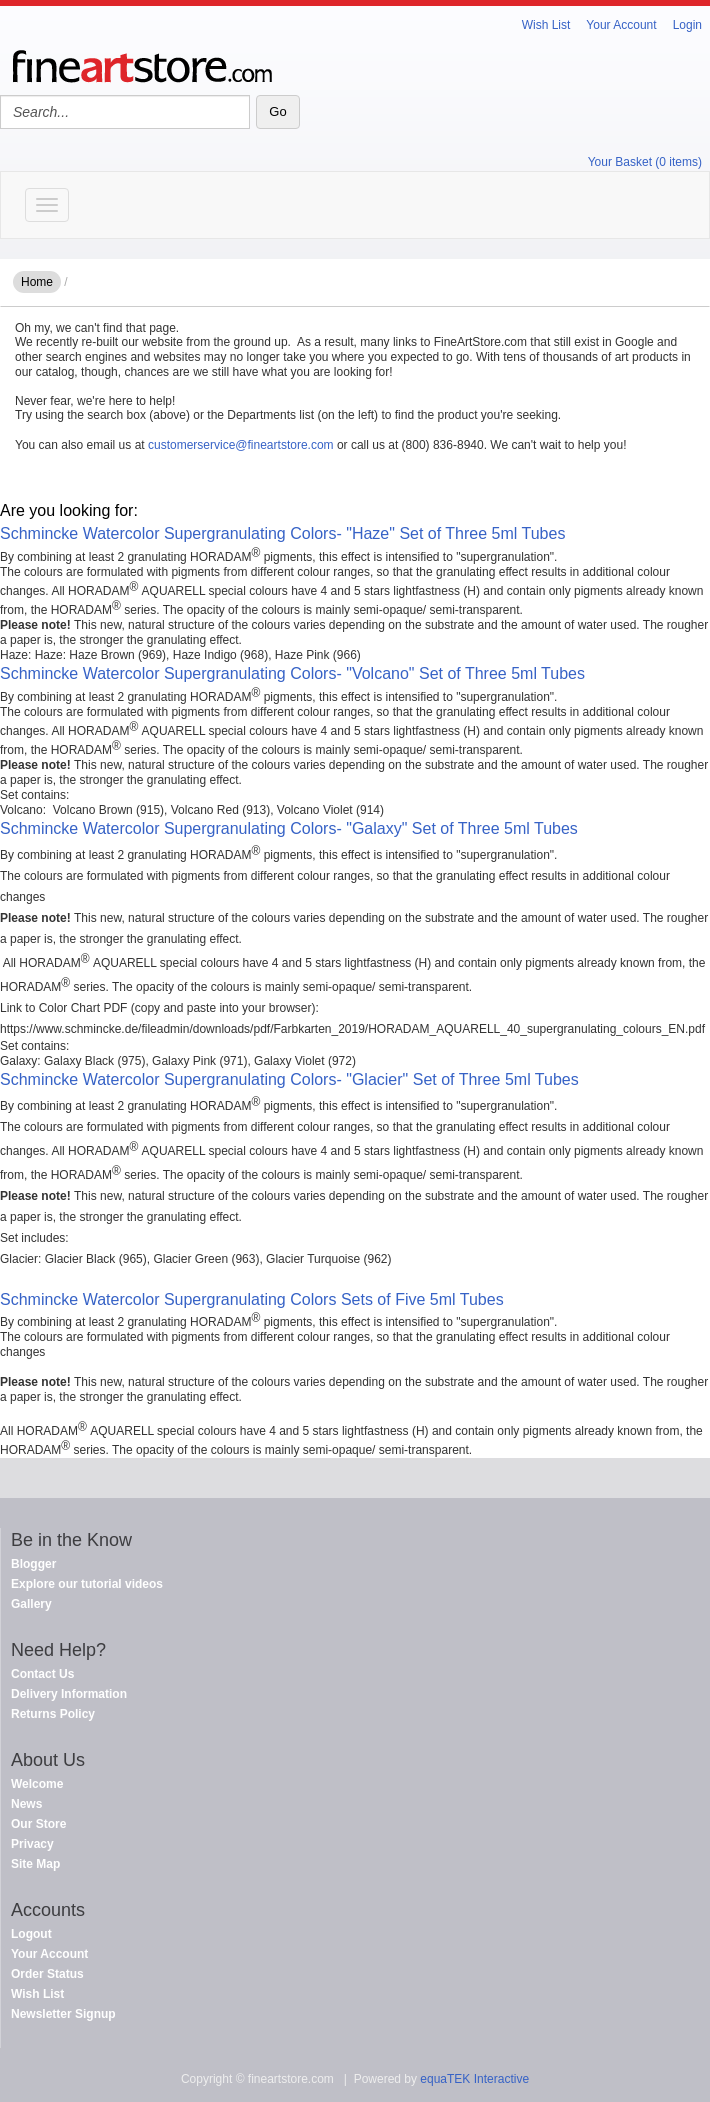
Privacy (32, 1844)
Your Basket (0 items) (645, 162)
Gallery (31, 1604)
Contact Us (42, 1674)
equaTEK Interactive (474, 2079)
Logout (31, 1934)
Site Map (35, 1864)
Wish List (546, 25)
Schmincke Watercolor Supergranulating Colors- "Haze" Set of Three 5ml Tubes (282, 533)
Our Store (38, 1824)
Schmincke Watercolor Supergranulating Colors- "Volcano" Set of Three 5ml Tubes (292, 673)
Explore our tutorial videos (87, 1584)
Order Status (47, 1974)
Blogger (33, 1564)
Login (687, 25)
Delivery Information (69, 1694)
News (26, 1804)
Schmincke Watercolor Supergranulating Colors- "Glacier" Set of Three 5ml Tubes (289, 1079)
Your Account (621, 25)
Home (37, 282)
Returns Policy (53, 1714)
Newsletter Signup (63, 2014)
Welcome (37, 1784)
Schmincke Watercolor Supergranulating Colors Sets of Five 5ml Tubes (252, 1299)
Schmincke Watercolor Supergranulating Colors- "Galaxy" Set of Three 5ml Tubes (289, 828)
